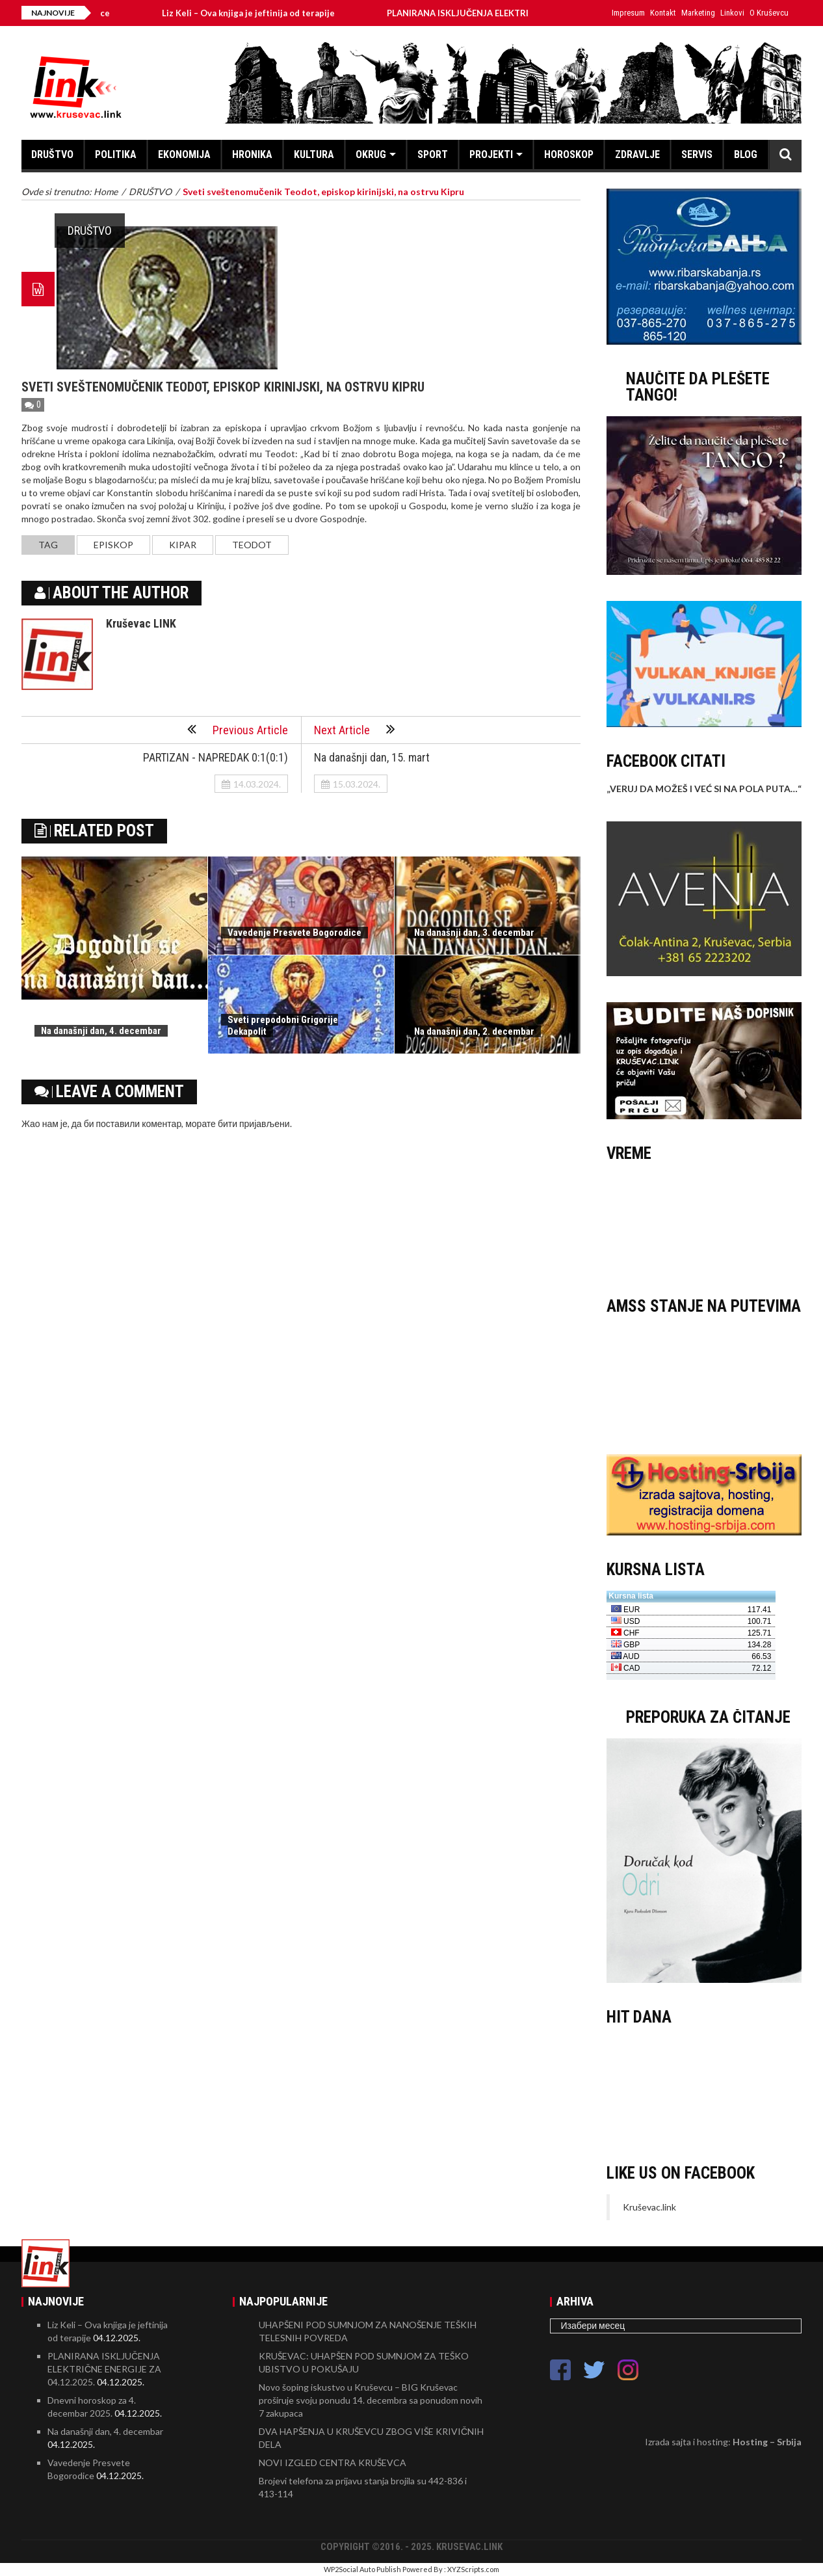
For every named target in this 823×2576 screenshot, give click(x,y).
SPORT (432, 154)
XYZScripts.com (473, 2569)
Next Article (354, 729)
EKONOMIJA (184, 154)
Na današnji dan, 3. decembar (474, 932)
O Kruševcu (769, 13)
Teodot (252, 544)
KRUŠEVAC (704, 1223)
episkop (113, 544)
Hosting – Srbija (767, 2441)
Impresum (628, 13)
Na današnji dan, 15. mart (372, 757)
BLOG (745, 154)
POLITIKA (116, 154)
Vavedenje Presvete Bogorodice (294, 932)
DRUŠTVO (52, 154)
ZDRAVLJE (637, 154)
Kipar (182, 544)
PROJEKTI (491, 154)
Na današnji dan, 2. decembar (474, 1031)
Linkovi (732, 13)
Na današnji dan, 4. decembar (101, 1031)
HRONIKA (252, 154)
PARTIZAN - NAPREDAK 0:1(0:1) (215, 757)
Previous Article (237, 729)
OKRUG (371, 154)
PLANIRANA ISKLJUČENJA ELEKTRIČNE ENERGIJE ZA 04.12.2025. (104, 2368)
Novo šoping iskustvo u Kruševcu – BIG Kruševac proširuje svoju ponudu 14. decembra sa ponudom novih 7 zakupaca (370, 2400)
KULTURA (314, 154)
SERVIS (696, 154)
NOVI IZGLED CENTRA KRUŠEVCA (332, 2462)
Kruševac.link (649, 2206)
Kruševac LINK (141, 623)
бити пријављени (254, 1123)
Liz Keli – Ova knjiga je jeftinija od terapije (260, 13)
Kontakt (663, 13)
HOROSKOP (569, 154)
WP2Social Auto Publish (362, 2569)
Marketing (698, 13)
